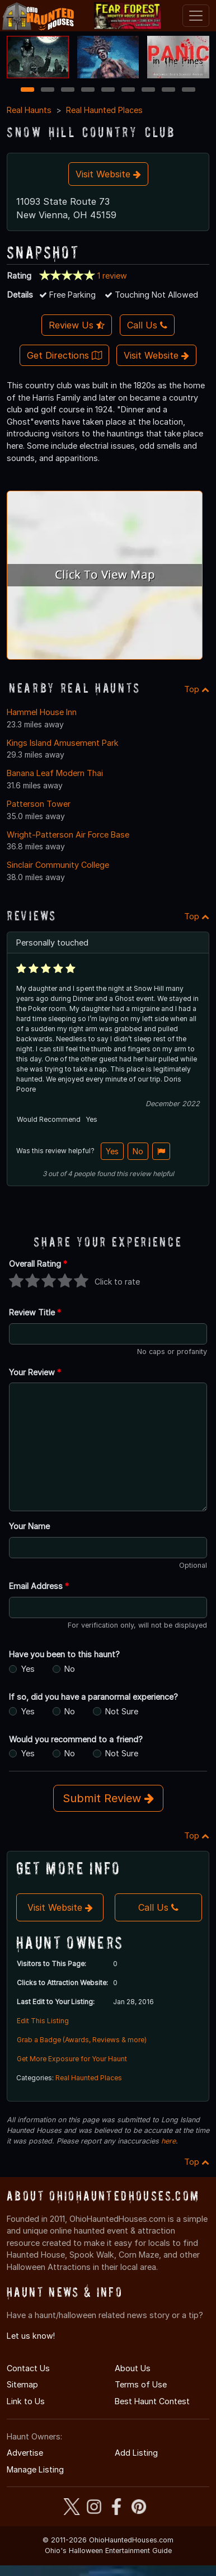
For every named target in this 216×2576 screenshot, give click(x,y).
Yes (112, 1151)
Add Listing (136, 2452)
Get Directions (64, 355)
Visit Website (108, 174)
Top (196, 689)
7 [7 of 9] (148, 90)
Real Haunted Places (104, 110)
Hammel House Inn (42, 712)
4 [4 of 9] (88, 90)
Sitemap (22, 2384)
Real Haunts (29, 110)
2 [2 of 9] (47, 90)
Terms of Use (141, 2384)
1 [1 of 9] (27, 90)
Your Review (35, 1372)
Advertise (25, 2452)
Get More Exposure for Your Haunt (72, 2059)
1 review (112, 275)
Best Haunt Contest (152, 2401)
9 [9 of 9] (188, 90)
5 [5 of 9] (108, 90)
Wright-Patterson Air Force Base (68, 834)
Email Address (39, 1586)
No (138, 1151)
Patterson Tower (39, 803)
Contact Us (28, 2368)
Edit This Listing (43, 2020)
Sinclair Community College (58, 864)
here (168, 2141)
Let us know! (31, 2335)
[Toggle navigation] (195, 15)
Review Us (77, 325)
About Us (133, 2368)
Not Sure (121, 1711)
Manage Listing (35, 2469)
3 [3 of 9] (67, 90)
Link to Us (26, 2401)
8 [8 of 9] (168, 90)
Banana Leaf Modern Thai (55, 773)
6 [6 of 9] (128, 90)
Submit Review (108, 1798)
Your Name (29, 1526)
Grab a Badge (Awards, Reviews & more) (82, 2040)
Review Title (35, 1312)
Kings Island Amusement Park (63, 743)
